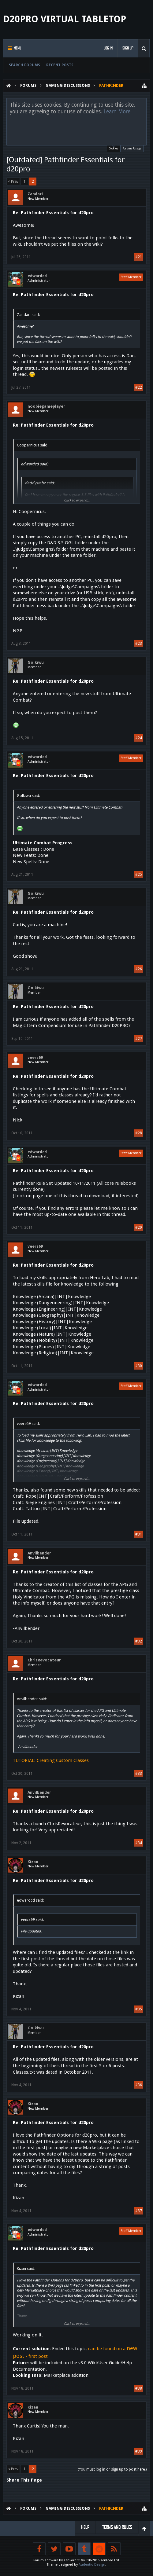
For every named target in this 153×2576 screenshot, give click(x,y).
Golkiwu (36, 662)
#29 (138, 1227)
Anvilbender (39, 1553)
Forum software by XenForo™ (76, 2560)
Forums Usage (131, 148)
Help (85, 2527)
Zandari (35, 194)
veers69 (35, 1057)
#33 (138, 1773)
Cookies (113, 147)
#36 (138, 2085)
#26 (138, 969)
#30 (138, 1366)
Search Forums (24, 65)
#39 (138, 2451)
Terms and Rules (117, 2527)
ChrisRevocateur (44, 1660)
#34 (138, 1843)
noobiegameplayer (46, 406)
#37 (138, 2211)
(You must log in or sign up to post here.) (112, 2469)
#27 (138, 1039)
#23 (138, 643)
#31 (138, 1534)
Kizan (33, 1861)
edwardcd (37, 275)
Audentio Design (92, 2565)
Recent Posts (59, 65)
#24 (138, 738)
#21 (138, 257)
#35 (138, 2009)
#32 (138, 1641)
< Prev (13, 181)
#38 (138, 2388)
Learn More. (117, 111)
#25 (138, 874)
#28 (138, 1133)
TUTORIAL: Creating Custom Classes (51, 1760)
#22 (138, 387)
